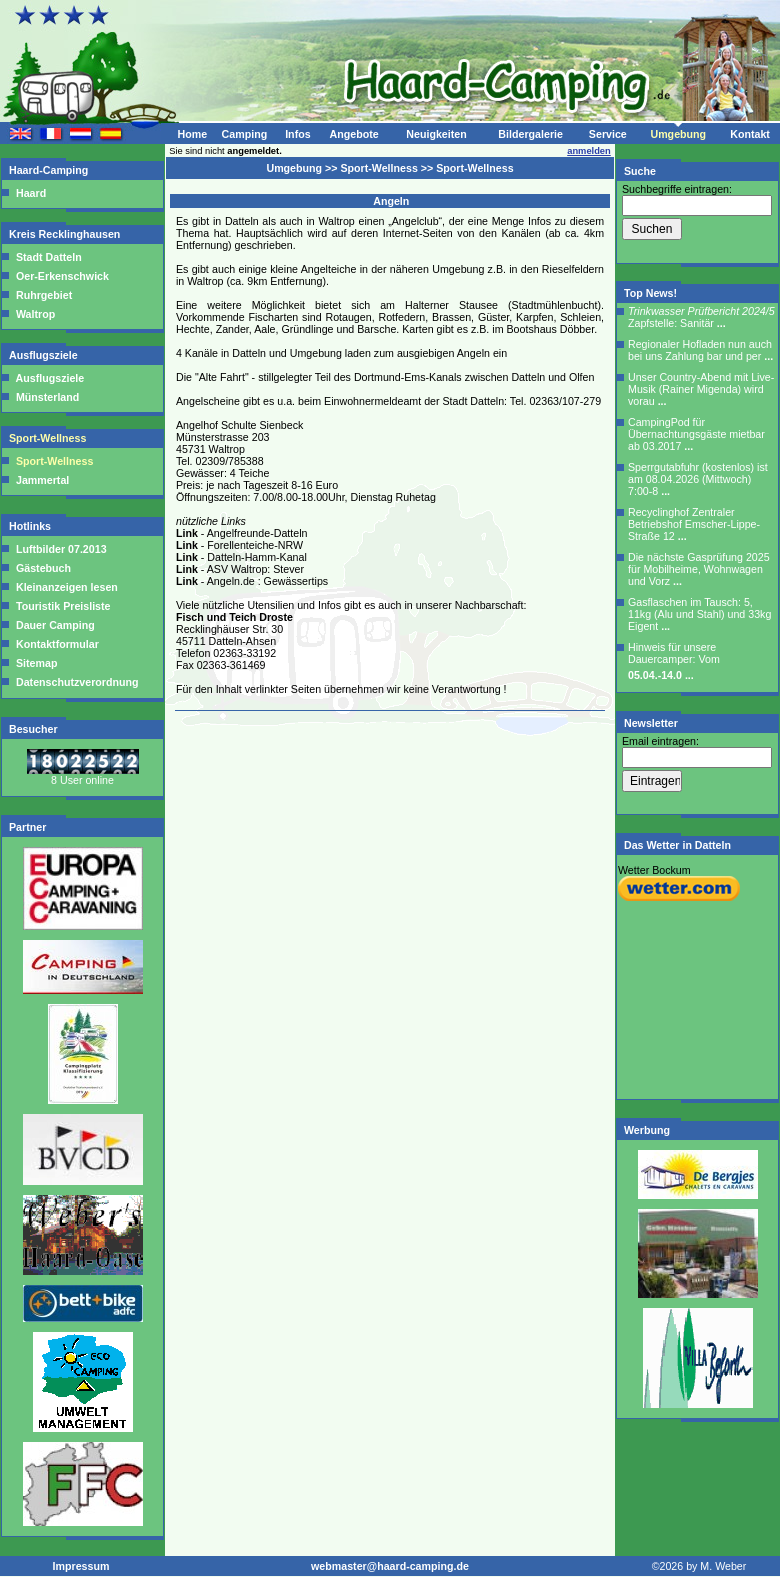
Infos (297, 134)
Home (192, 134)
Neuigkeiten (436, 134)
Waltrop (35, 314)
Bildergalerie (530, 134)
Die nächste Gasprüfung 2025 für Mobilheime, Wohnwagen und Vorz (699, 569)
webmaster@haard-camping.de (390, 1566)
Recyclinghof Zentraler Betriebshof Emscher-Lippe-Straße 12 (694, 524)
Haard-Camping (50, 170)
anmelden (589, 151)
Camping (245, 134)
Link (187, 533)
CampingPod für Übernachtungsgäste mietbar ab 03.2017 (696, 434)
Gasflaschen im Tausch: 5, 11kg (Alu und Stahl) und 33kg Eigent (699, 614)
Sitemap (35, 663)
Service (608, 134)
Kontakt (750, 134)
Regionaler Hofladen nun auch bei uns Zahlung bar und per (700, 350)
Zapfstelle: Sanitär (701, 317)
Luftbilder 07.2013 (60, 549)
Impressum (81, 1566)
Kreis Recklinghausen (66, 234)
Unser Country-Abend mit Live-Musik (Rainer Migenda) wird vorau (701, 389)
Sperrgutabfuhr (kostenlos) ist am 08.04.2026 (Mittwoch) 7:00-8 (698, 479)
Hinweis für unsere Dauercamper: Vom (674, 661)
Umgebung (678, 134)
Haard (31, 193)
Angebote (353, 134)
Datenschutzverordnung (76, 682)
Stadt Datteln (49, 257)
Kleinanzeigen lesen (65, 587)
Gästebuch (42, 568)
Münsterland (47, 397)
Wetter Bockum (654, 870)
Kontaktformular (56, 644)
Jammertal (42, 480)
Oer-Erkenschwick (62, 276)
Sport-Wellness (49, 438)
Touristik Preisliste (62, 606)
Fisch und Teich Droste (234, 617)
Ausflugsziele (45, 355)
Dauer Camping (54, 625)
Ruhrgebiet (44, 295)
